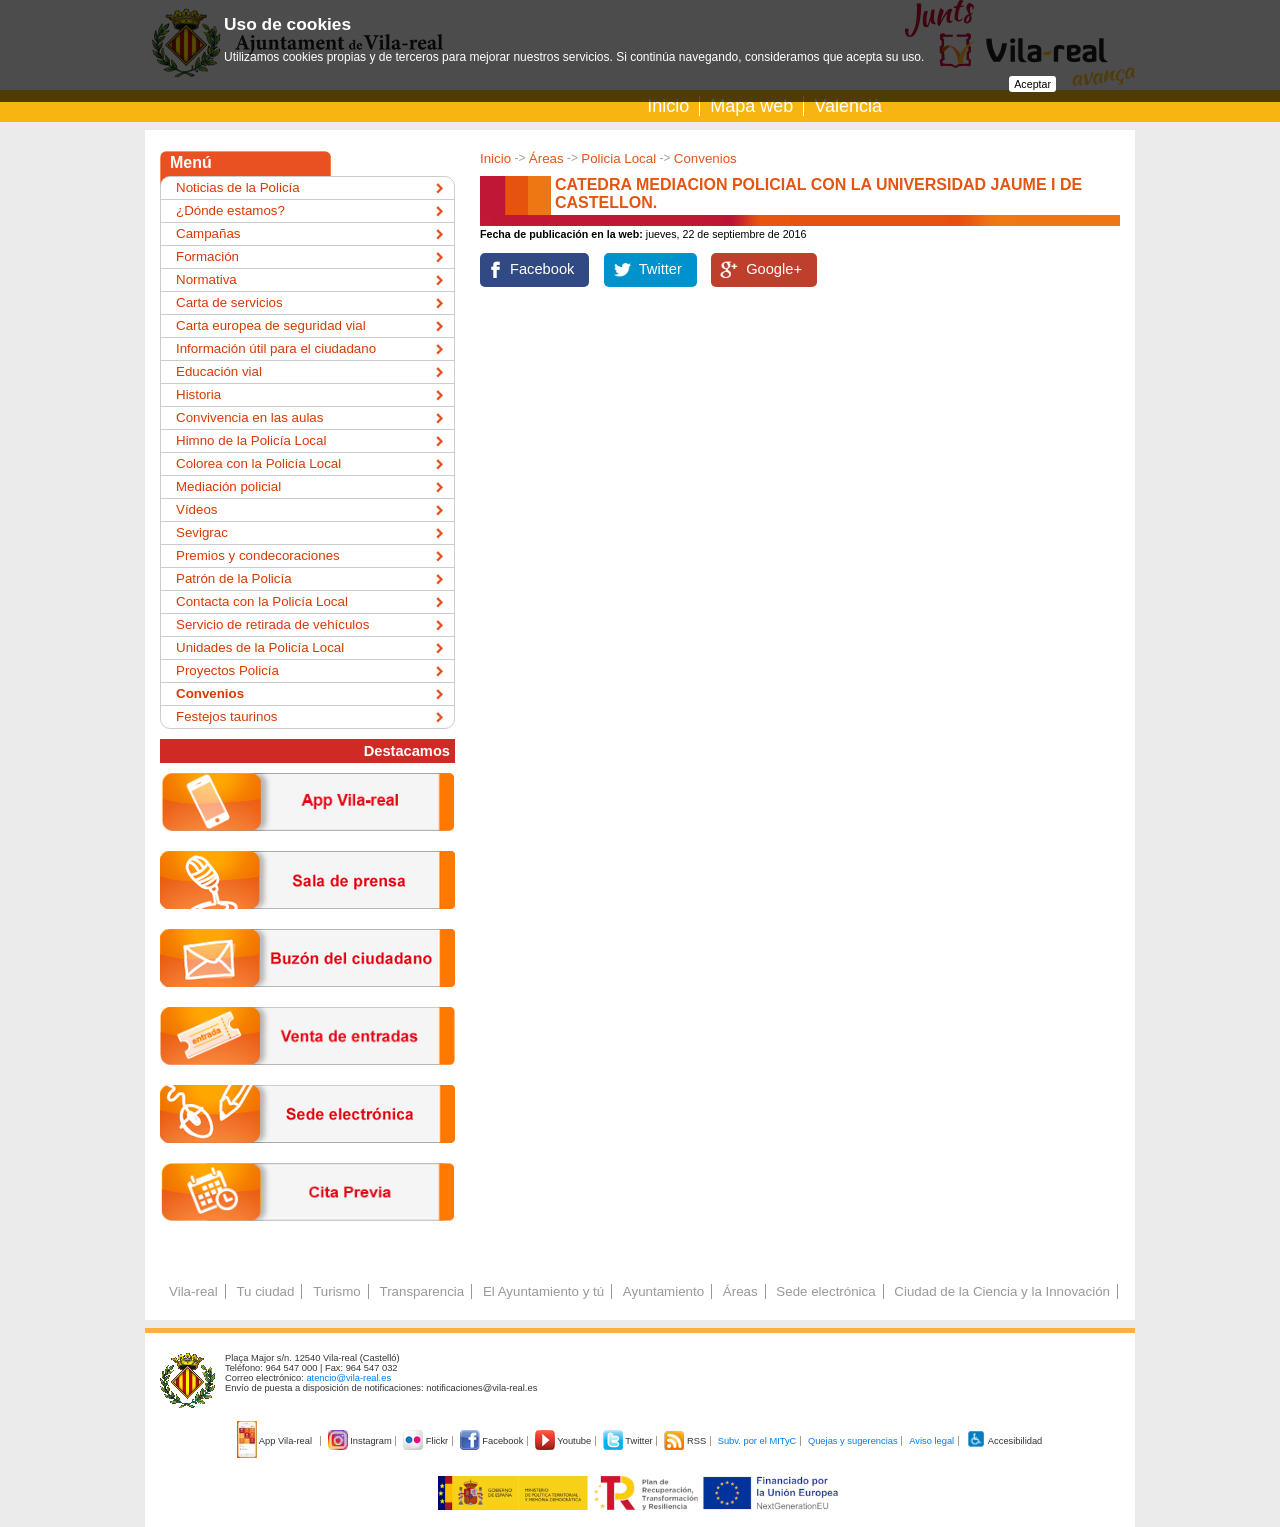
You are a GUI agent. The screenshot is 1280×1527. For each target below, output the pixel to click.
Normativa (206, 279)
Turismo (337, 1291)
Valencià (848, 106)
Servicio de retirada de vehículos (272, 624)
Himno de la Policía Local (251, 440)
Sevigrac (202, 532)
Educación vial (219, 371)
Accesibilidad (1004, 1441)
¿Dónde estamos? (230, 210)
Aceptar (1032, 84)
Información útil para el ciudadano (276, 348)
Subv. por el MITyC (757, 1441)
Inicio (668, 106)
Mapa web (751, 106)
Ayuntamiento (663, 1291)
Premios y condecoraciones (258, 555)
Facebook (542, 269)
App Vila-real (276, 1441)
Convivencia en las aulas (249, 417)
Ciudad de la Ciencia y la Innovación (1002, 1291)
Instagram (361, 1441)
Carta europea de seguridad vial (271, 325)
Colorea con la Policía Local (258, 463)
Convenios (705, 158)
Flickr (426, 1441)
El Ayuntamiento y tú (543, 1291)
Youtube (564, 1441)
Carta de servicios (229, 302)
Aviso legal (931, 1441)
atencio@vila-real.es (348, 1378)
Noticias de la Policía (238, 187)
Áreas (546, 158)
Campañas (208, 233)
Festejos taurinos (227, 716)
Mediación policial (228, 486)
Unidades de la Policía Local (260, 647)
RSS (686, 1441)
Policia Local (618, 158)
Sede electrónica (825, 1291)
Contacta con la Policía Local (262, 601)
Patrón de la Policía (234, 578)
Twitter (660, 269)
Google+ (774, 269)
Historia (198, 394)
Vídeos (197, 509)
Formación (207, 256)
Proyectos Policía (227, 670)
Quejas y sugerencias (853, 1441)
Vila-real (193, 1291)
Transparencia (421, 1291)
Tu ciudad (265, 1291)
